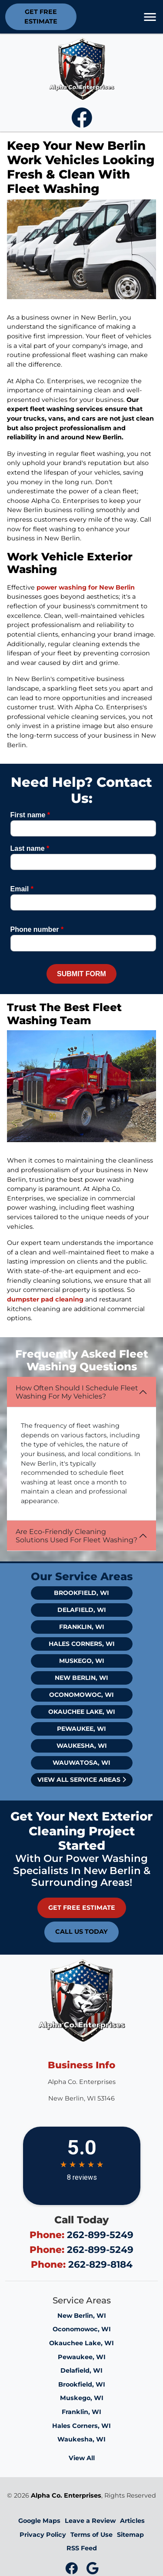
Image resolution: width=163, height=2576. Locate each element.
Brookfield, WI (81, 1593)
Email (21, 889)
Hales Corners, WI (82, 1644)
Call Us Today (81, 1931)
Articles (132, 2521)
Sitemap (130, 2535)
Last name (30, 848)
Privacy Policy (43, 2535)
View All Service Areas (81, 1780)
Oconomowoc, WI (81, 1695)
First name (30, 815)
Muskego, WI (81, 1661)
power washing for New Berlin (86, 587)
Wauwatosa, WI (81, 1763)
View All (82, 2458)
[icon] (81, 123)
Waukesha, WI (82, 1746)
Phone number (37, 929)
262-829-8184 (100, 2264)
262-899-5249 (100, 2234)
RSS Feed (82, 2548)
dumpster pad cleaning (45, 1299)
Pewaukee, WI (81, 1729)
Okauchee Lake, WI (81, 1712)
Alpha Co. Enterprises (66, 2495)
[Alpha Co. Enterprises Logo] (81, 68)
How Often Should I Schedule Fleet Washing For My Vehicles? (77, 1392)
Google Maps (39, 2521)
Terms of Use (91, 2535)
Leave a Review (90, 2521)
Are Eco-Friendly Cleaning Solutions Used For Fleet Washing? (76, 1535)
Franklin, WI (81, 1627)
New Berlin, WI (81, 1678)
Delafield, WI (81, 1610)
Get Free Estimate (40, 16)
